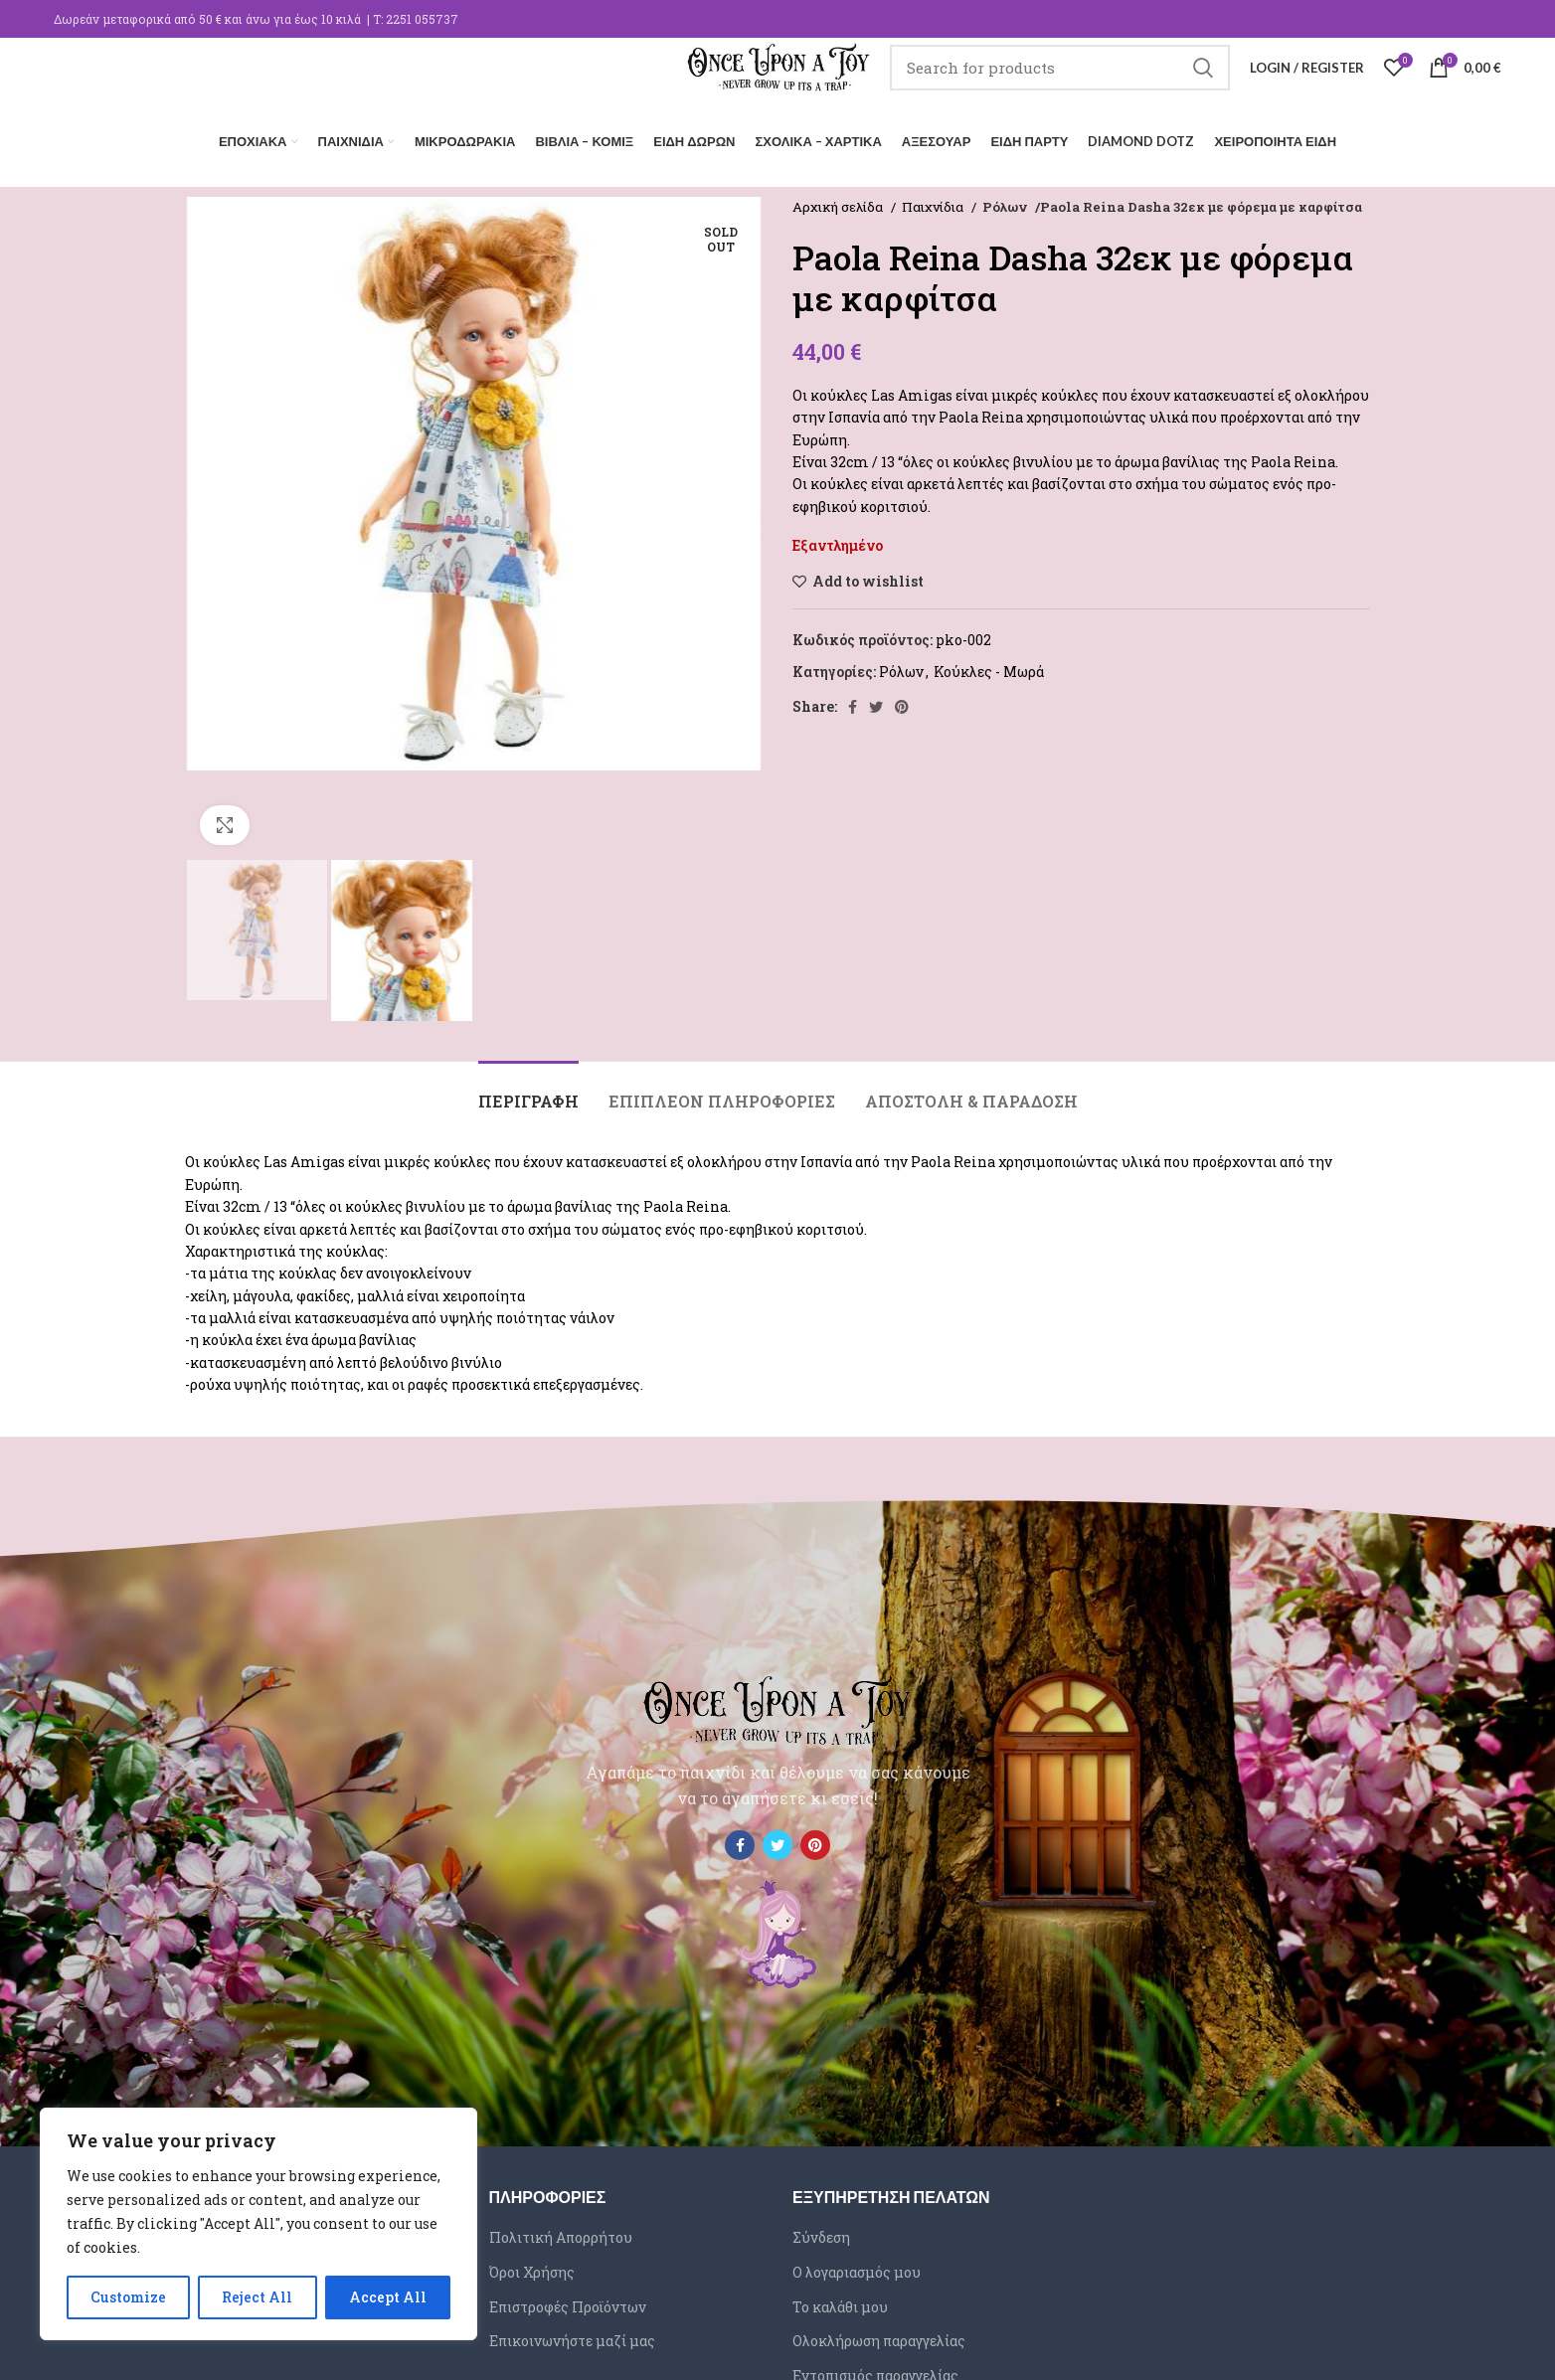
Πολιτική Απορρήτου (560, 2231)
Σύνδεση (821, 2231)
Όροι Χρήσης (532, 2266)
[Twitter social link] (876, 701)
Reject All (257, 2297)
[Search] (1086, 84)
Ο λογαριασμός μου (856, 2266)
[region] (258, 2224)
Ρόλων (1004, 201)
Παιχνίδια (934, 201)
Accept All (388, 2297)
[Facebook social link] (852, 701)
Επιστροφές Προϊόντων (567, 2301)
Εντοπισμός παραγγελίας (875, 2369)
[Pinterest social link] (902, 701)
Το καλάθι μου (840, 2301)
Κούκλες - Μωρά (989, 665)
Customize (128, 2297)
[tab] (528, 1085)
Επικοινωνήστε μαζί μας (572, 2334)
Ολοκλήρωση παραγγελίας (878, 2334)
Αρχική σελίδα (839, 201)
